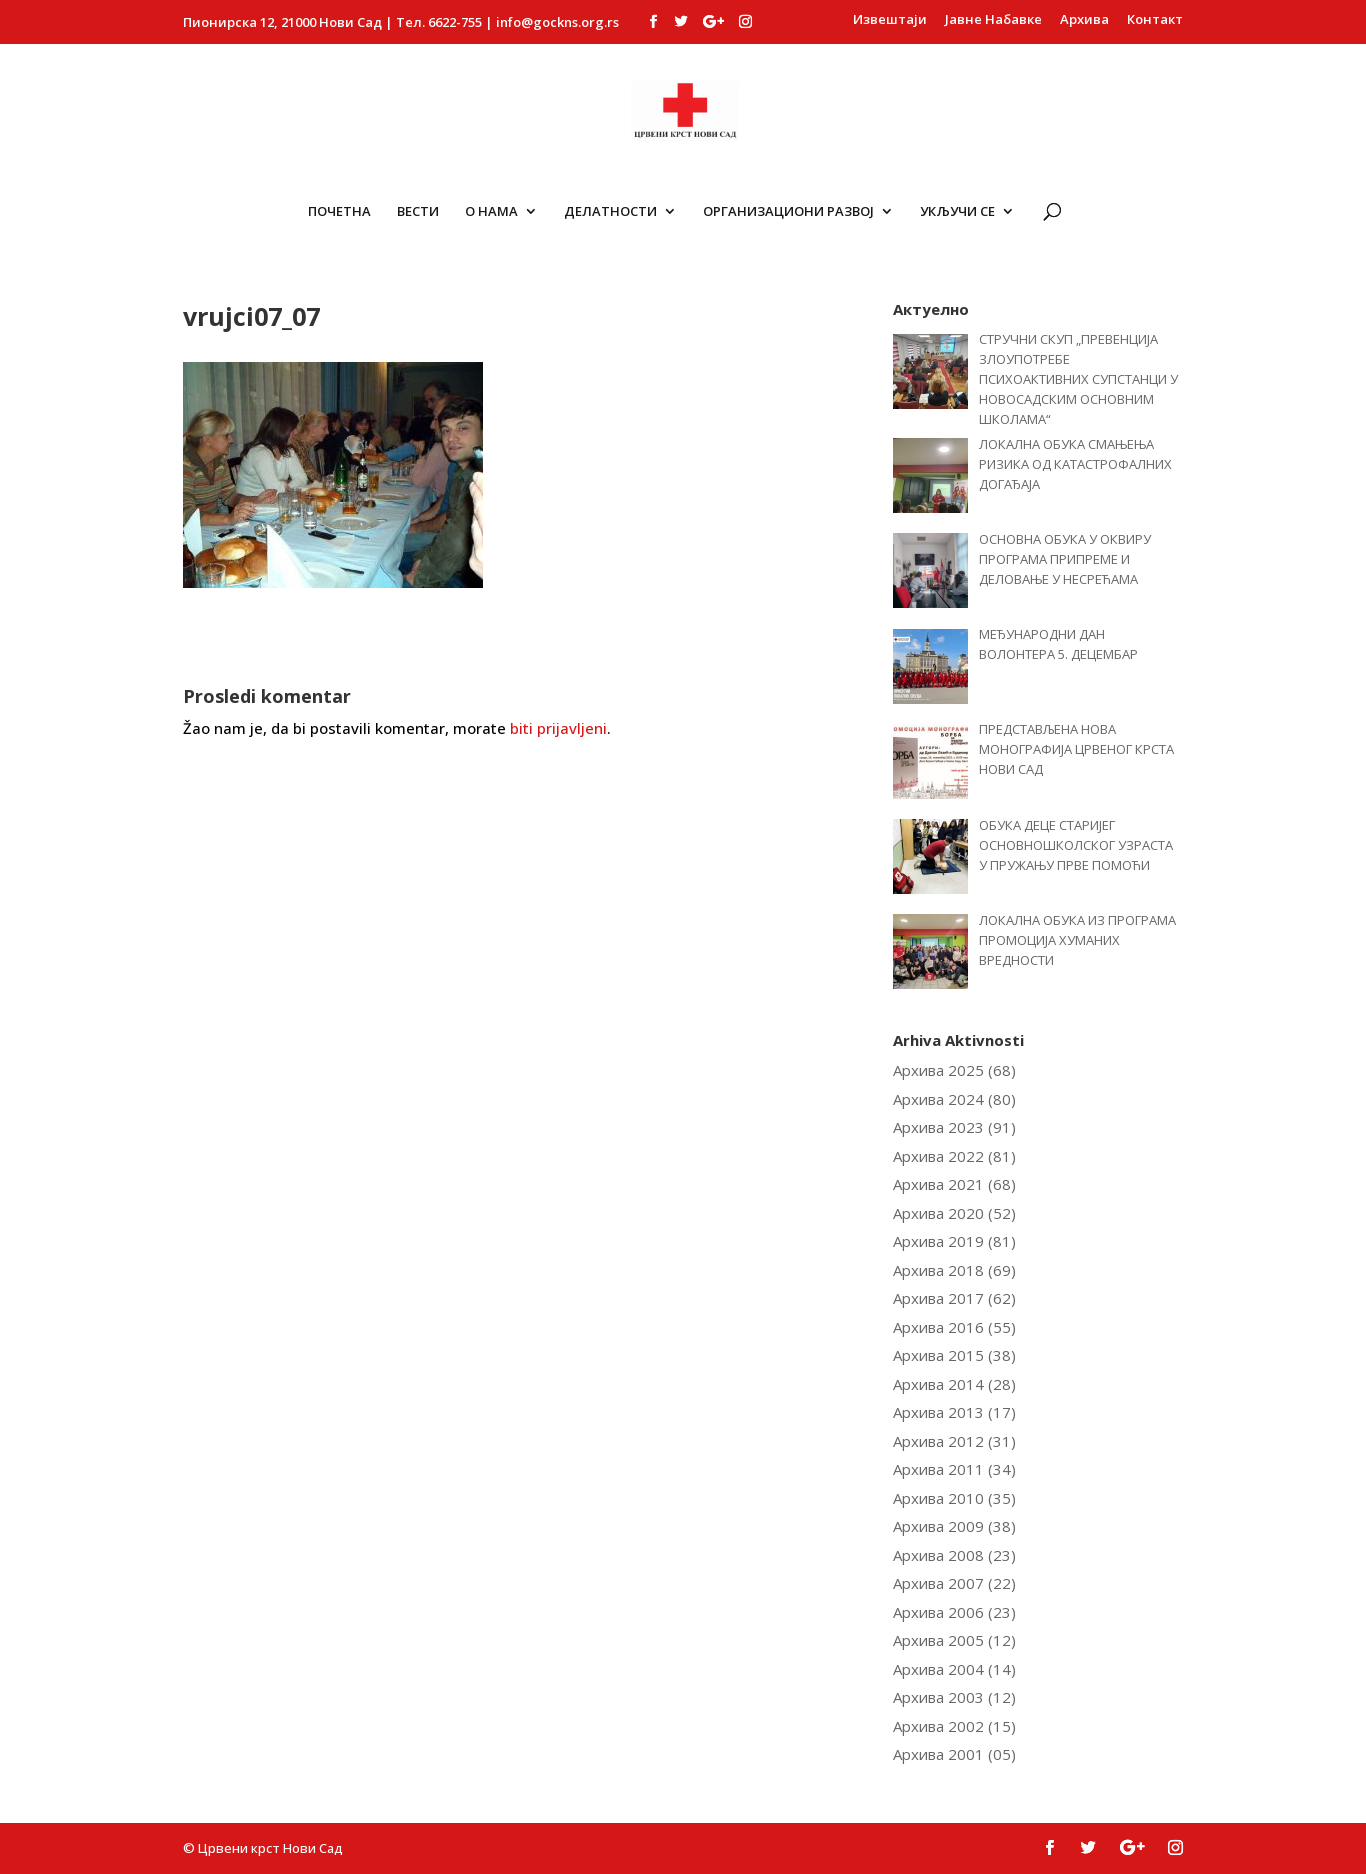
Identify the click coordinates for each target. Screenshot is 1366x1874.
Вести (418, 212)
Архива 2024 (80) (954, 1099)
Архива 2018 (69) (954, 1270)
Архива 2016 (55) (954, 1327)
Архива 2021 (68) (954, 1184)
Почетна (339, 212)
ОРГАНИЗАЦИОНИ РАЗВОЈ (788, 212)
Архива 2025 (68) (954, 1070)
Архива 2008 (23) (954, 1555)
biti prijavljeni (558, 728)
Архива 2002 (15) (954, 1726)
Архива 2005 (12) (954, 1640)
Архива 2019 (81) (954, 1241)
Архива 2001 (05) (954, 1754)
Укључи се (957, 212)
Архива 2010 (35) (954, 1498)
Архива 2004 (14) (954, 1669)
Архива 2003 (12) (954, 1697)
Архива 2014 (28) (954, 1384)
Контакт (1155, 20)
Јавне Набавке (993, 20)
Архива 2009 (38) (954, 1526)
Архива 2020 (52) (954, 1213)
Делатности (610, 212)
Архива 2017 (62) (954, 1298)
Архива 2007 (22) (954, 1583)
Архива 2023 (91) (954, 1127)
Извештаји (890, 20)
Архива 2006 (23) (954, 1612)
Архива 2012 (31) (954, 1441)
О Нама (491, 212)
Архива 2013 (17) (954, 1412)
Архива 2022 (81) (954, 1156)
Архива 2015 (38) (954, 1355)
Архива (1084, 20)
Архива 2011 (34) (954, 1469)
